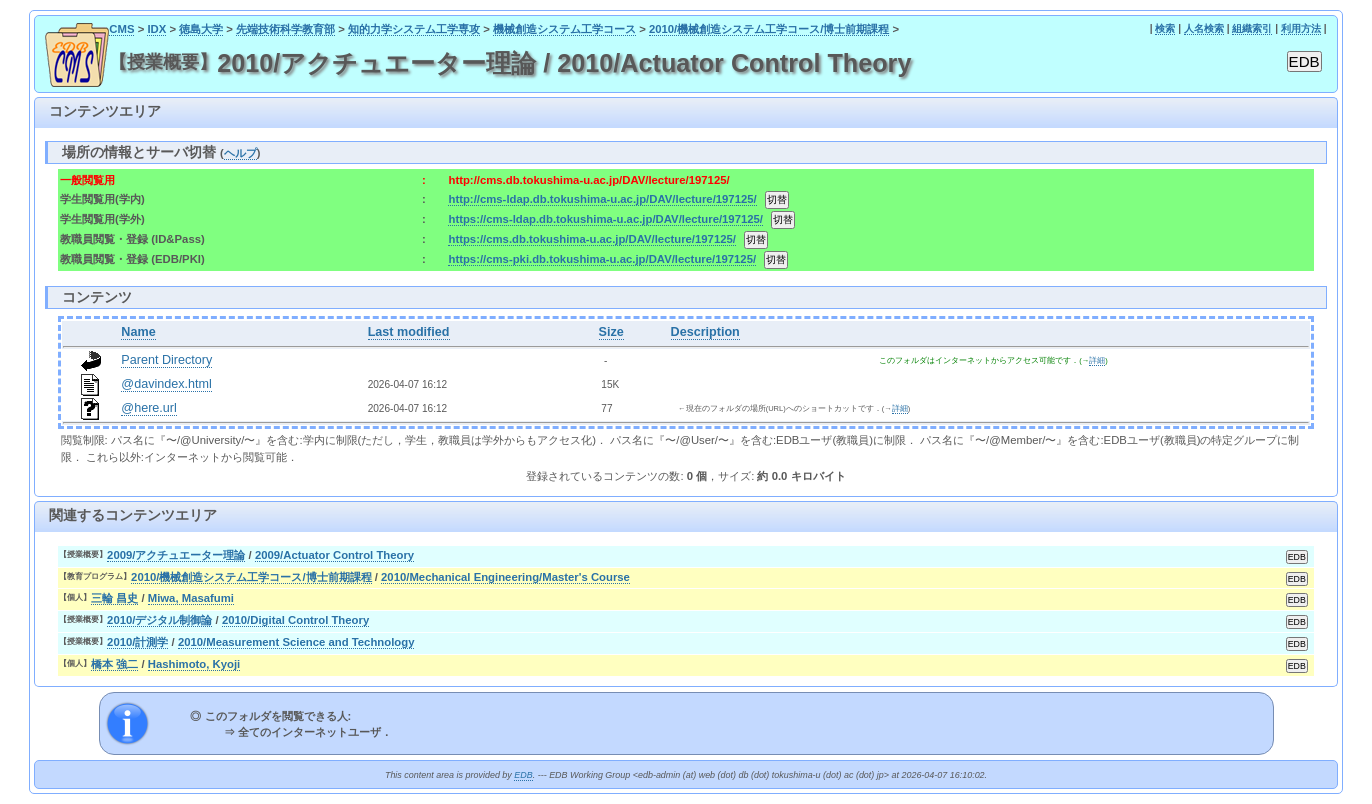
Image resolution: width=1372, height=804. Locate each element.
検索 (1165, 28)
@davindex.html (166, 384)
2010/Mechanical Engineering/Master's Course (505, 577)
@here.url (149, 408)
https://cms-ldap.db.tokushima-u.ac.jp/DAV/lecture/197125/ (605, 219)
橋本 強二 (114, 664)
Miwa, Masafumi (191, 598)
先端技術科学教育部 (285, 29)
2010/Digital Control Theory (295, 620)
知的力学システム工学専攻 (414, 29)
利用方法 (1301, 28)
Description (705, 332)
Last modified (409, 332)
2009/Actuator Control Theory (334, 555)
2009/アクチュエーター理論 (176, 555)
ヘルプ (240, 153)
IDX (156, 29)
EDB (523, 775)
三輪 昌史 (114, 598)
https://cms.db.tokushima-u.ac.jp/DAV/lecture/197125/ (591, 239)
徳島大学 (201, 29)
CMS (121, 29)
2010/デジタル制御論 (159, 620)
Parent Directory (166, 360)
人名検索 (1204, 28)
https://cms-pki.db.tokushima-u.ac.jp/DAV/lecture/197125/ (602, 259)
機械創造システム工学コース (564, 29)
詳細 (1097, 360)
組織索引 (1252, 28)
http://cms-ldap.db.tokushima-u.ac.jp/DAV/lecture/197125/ (602, 199)
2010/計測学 (137, 642)
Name (138, 332)
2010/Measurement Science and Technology (296, 642)
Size (611, 332)
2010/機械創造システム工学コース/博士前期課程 (769, 29)
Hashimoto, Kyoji (194, 664)
